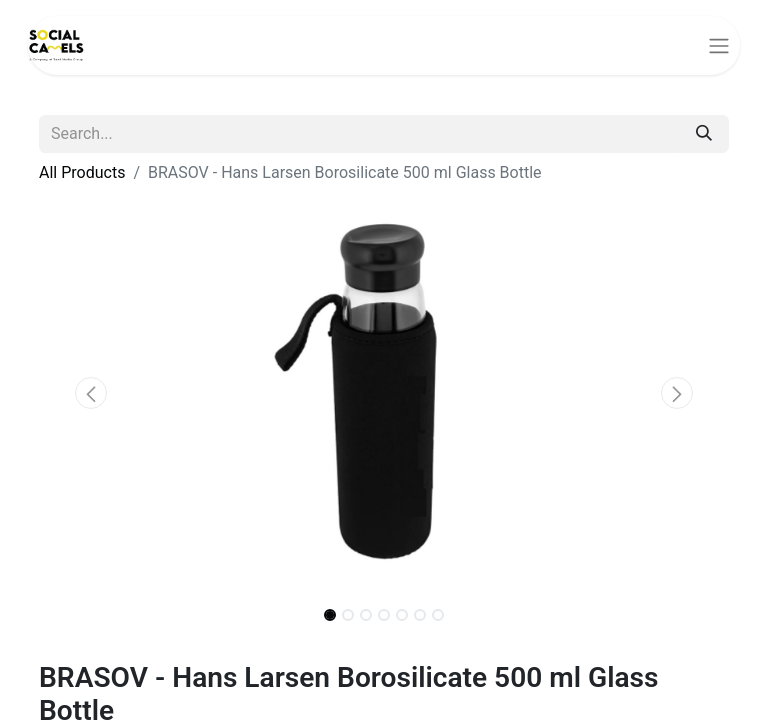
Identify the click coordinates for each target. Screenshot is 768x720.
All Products (82, 172)
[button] (91, 393)
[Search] (704, 134)
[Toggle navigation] (719, 45)
